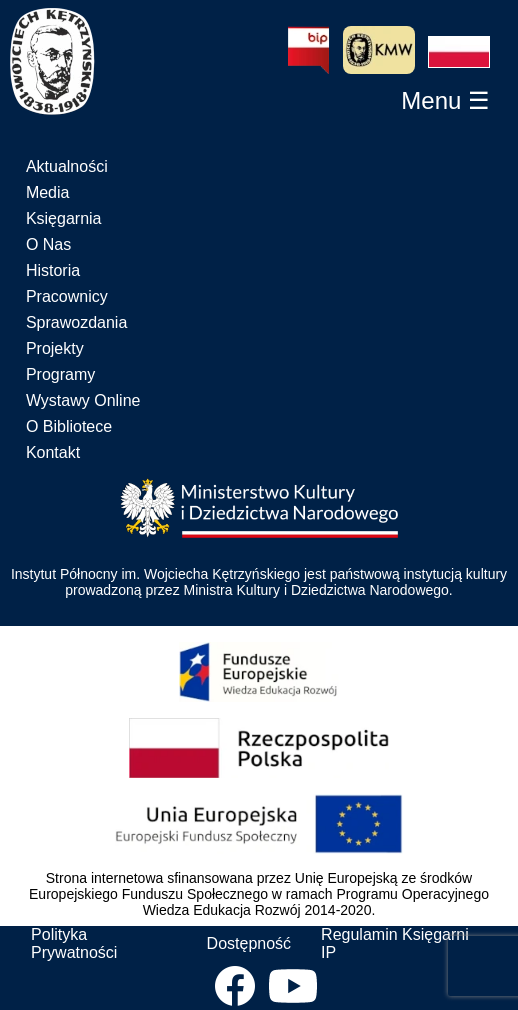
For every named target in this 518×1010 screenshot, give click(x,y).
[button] (459, 52)
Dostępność (249, 943)
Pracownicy (67, 296)
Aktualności (67, 166)
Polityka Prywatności (74, 943)
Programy (60, 374)
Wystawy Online (83, 400)
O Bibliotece (69, 426)
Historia (53, 270)
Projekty (55, 348)
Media (48, 192)
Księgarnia (64, 218)
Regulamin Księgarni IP (395, 943)
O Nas (48, 244)
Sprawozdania (76, 322)
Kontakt (53, 452)
